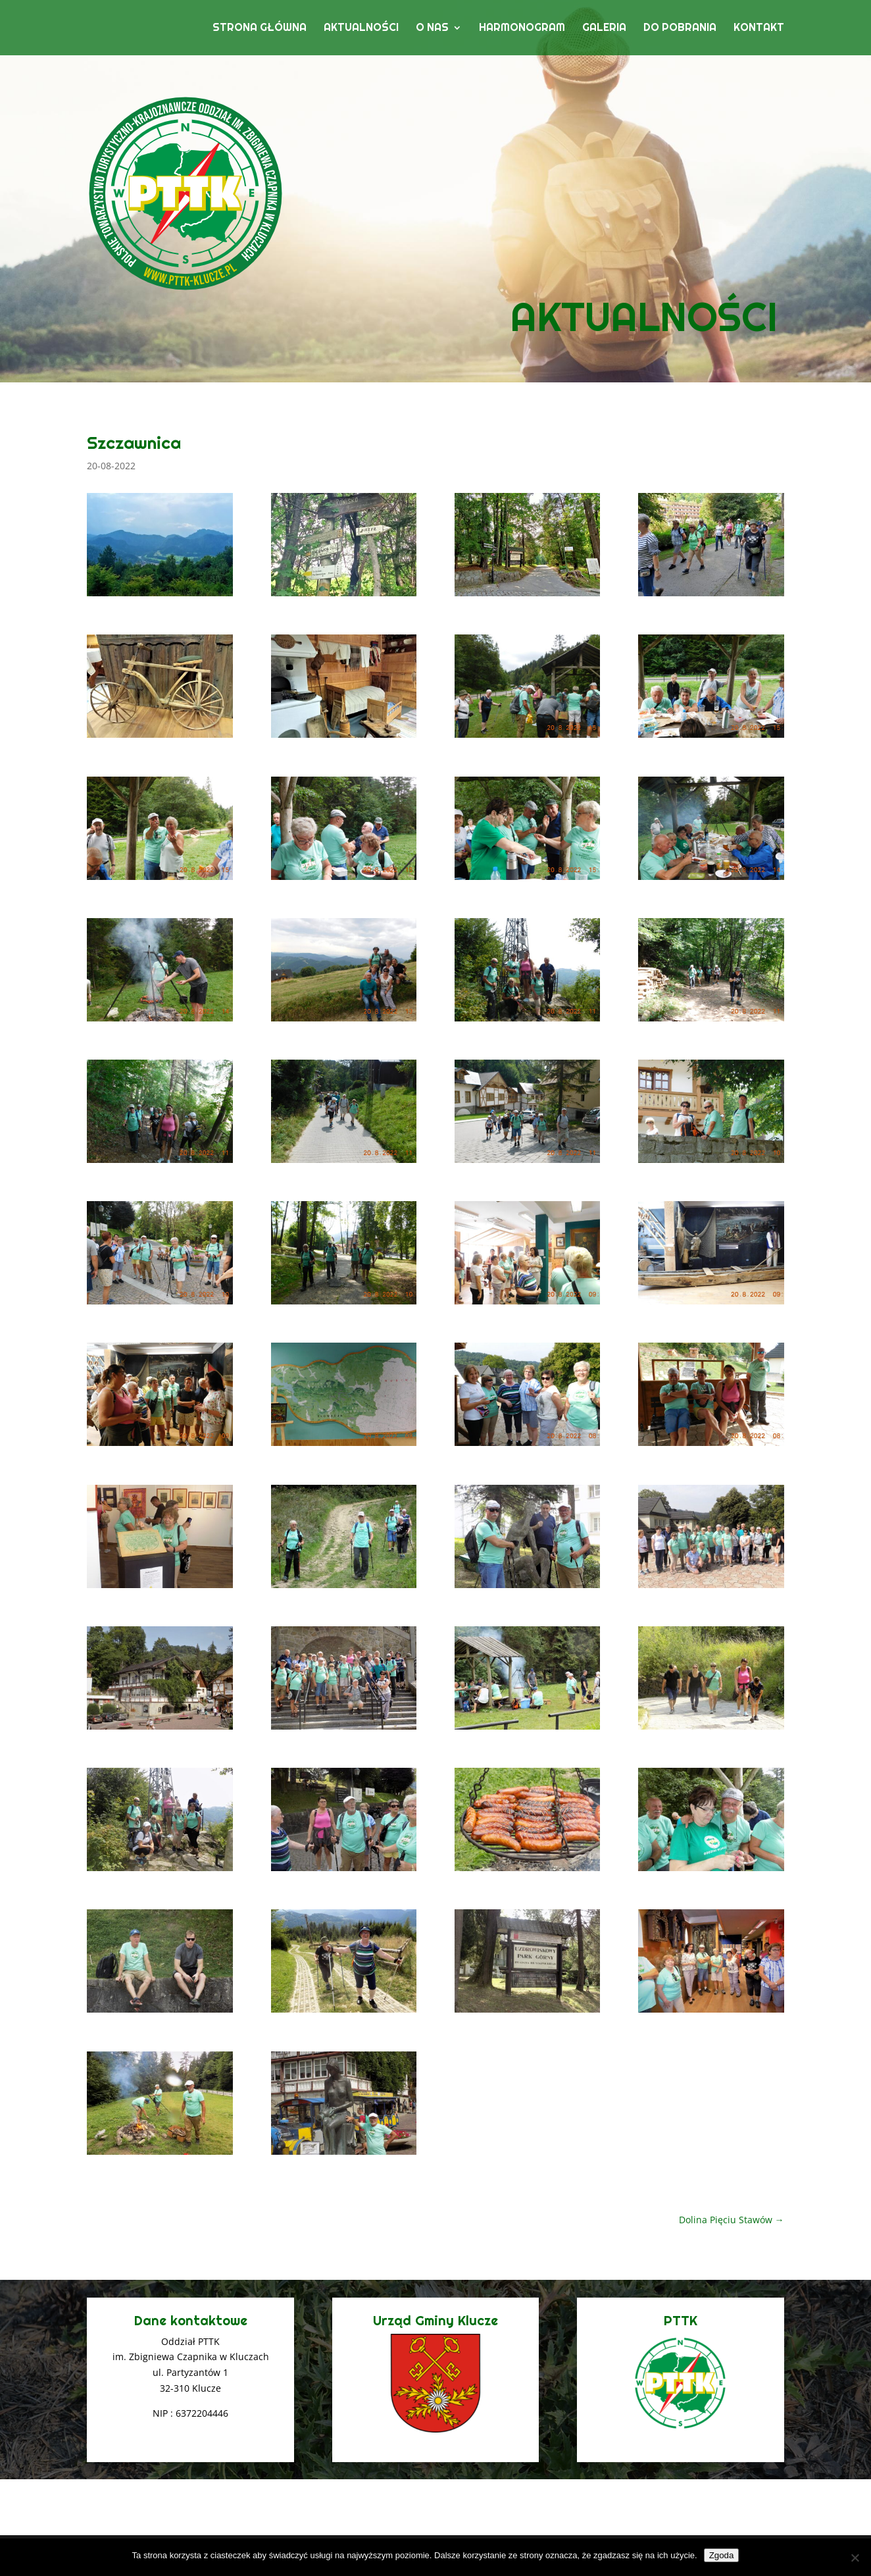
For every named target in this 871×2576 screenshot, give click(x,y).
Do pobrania (679, 28)
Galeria (604, 28)
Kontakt (759, 28)
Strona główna (259, 28)
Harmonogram (522, 28)
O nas (432, 28)
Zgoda (721, 2555)
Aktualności (361, 28)
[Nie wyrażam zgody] (854, 2557)
